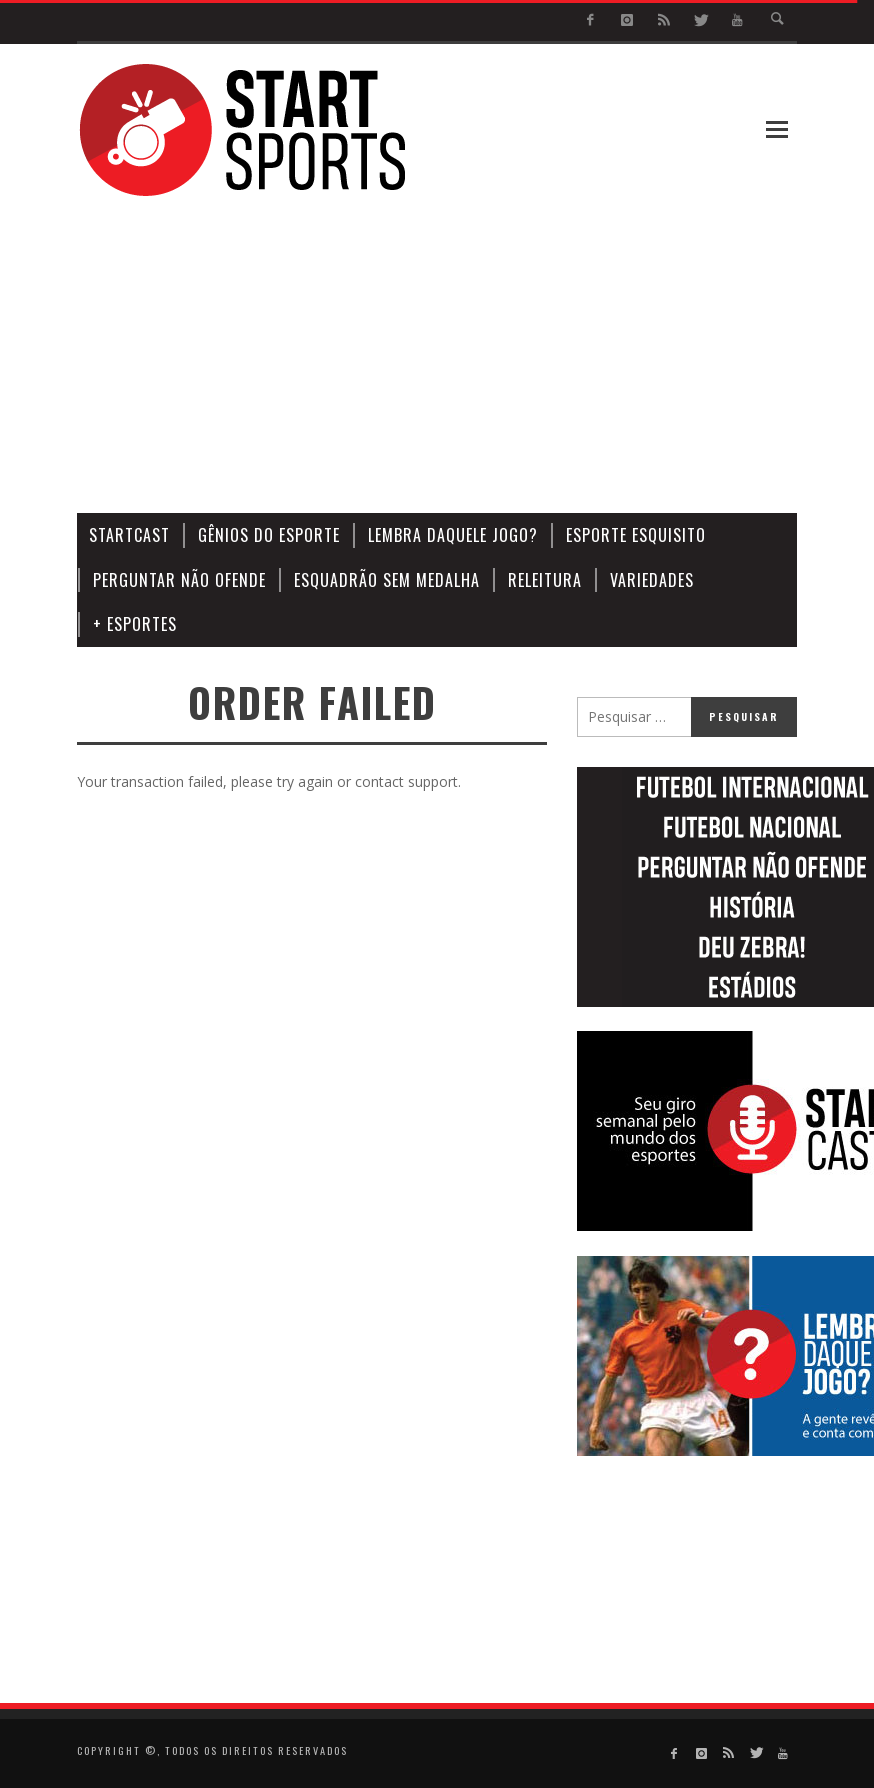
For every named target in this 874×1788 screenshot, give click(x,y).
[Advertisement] (512, 356)
